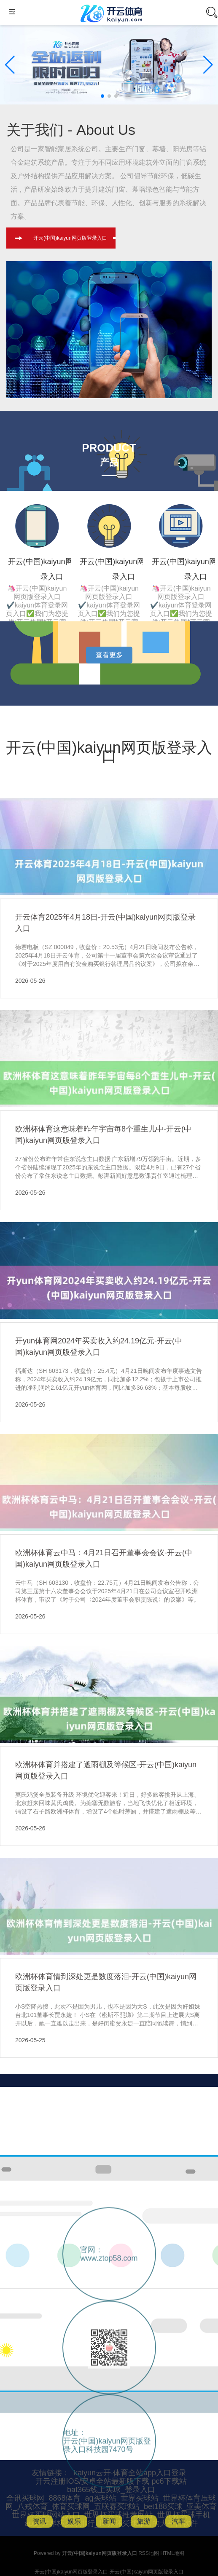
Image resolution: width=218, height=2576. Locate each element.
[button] (208, 65)
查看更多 (109, 654)
